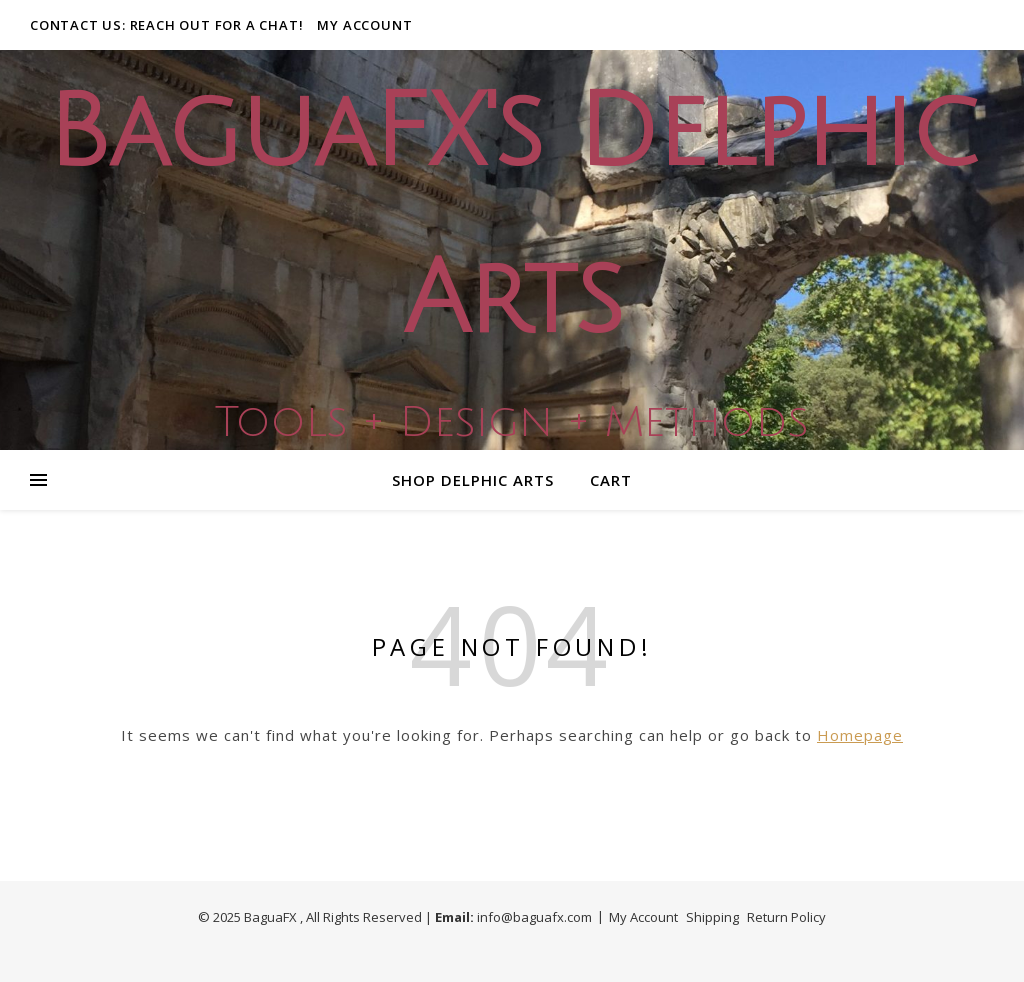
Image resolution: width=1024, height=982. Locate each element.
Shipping (712, 917)
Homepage (860, 735)
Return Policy (786, 917)
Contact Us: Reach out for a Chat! (166, 25)
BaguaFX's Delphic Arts (512, 217)
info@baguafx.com (534, 917)
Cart (611, 480)
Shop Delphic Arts (473, 480)
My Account (364, 25)
